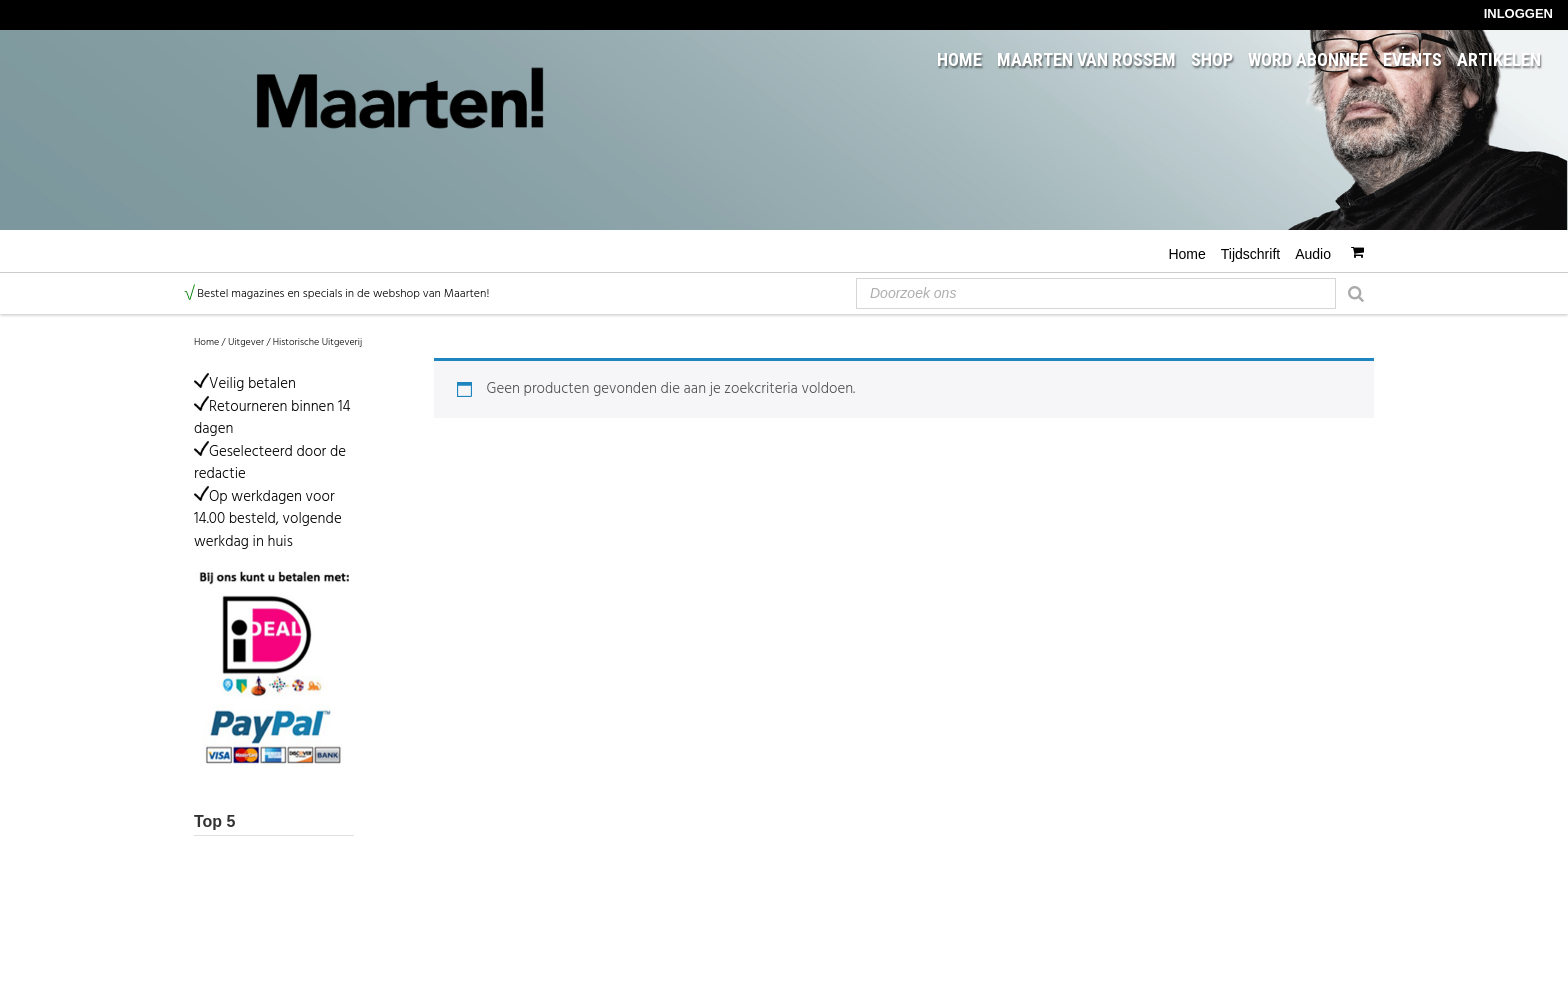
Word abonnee (1308, 60)
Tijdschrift (1250, 254)
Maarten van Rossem (1086, 60)
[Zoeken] (1356, 291)
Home (959, 60)
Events (1412, 60)
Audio (1313, 254)
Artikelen (1499, 60)
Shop (1212, 60)
